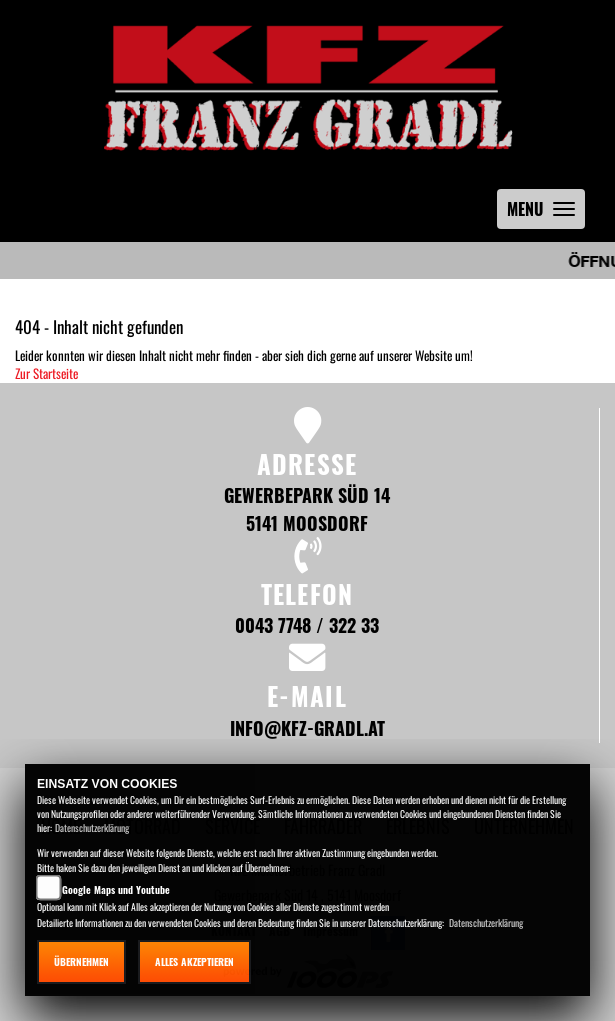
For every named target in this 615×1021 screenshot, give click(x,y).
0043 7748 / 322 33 (307, 624)
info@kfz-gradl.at (307, 727)
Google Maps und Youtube (116, 889)
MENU (546, 213)
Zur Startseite (46, 373)
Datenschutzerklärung (92, 827)
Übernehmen (81, 961)
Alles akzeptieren (194, 961)
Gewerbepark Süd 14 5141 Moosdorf (307, 508)
